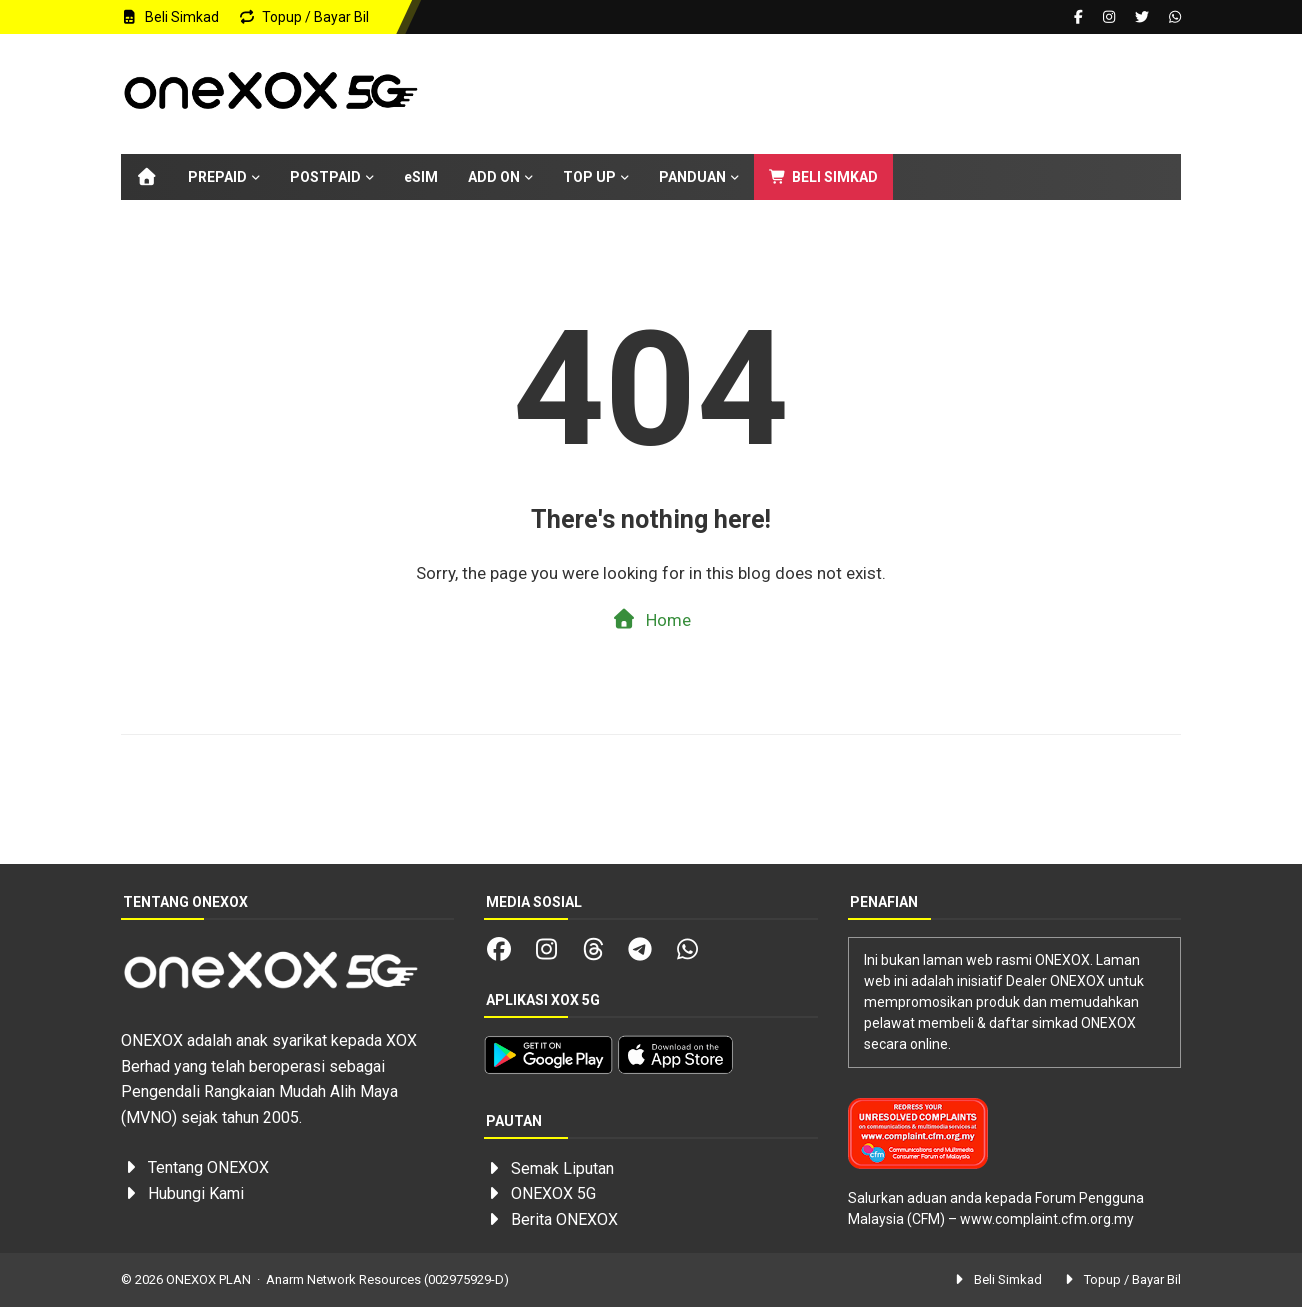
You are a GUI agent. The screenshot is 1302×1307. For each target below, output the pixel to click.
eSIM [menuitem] (421, 177)
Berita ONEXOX (564, 1219)
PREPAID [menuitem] (217, 177)
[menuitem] (147, 177)
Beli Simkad (170, 17)
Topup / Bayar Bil (304, 17)
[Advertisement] (817, 94)
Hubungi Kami (196, 1193)
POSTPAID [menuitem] (325, 177)
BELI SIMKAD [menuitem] (824, 177)
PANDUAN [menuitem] (692, 177)
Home (651, 619)
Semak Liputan (562, 1168)
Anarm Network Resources (343, 1279)
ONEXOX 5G (553, 1193)
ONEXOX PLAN (208, 1279)
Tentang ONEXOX (208, 1167)
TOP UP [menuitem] (589, 177)
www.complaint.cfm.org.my (1047, 1219)
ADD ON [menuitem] (494, 177)
